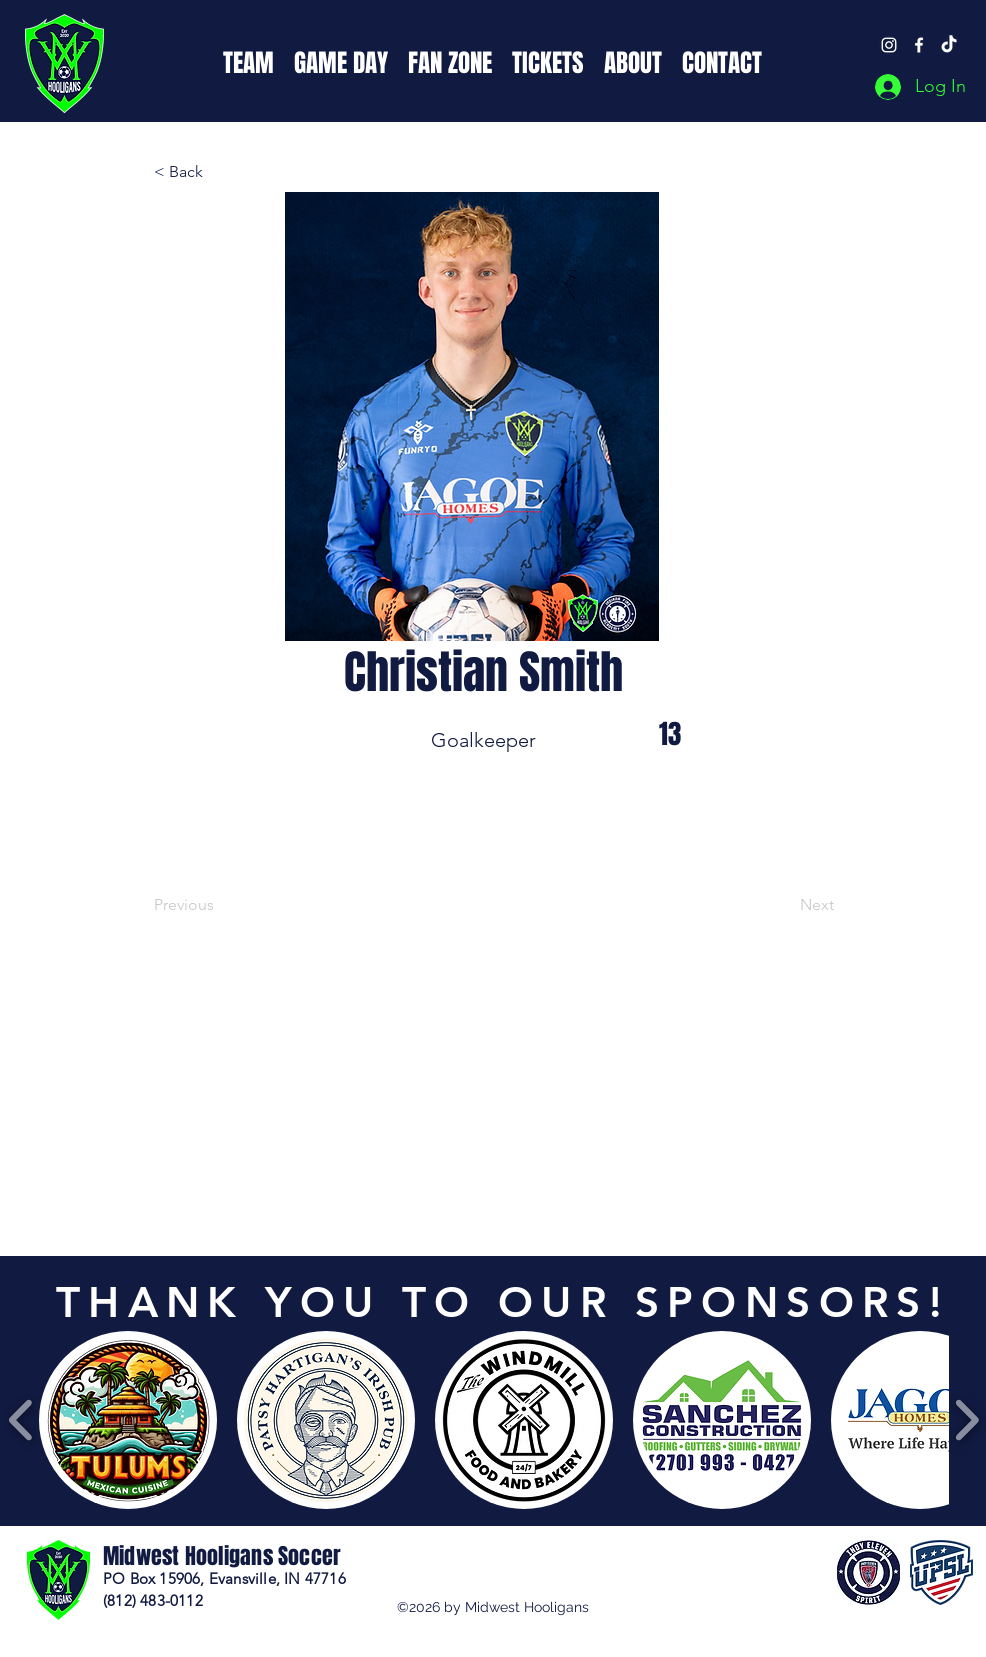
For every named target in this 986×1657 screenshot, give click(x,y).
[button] (248, 61)
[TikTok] (949, 45)
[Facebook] (919, 45)
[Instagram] (889, 45)
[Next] (784, 905)
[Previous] (220, 905)
